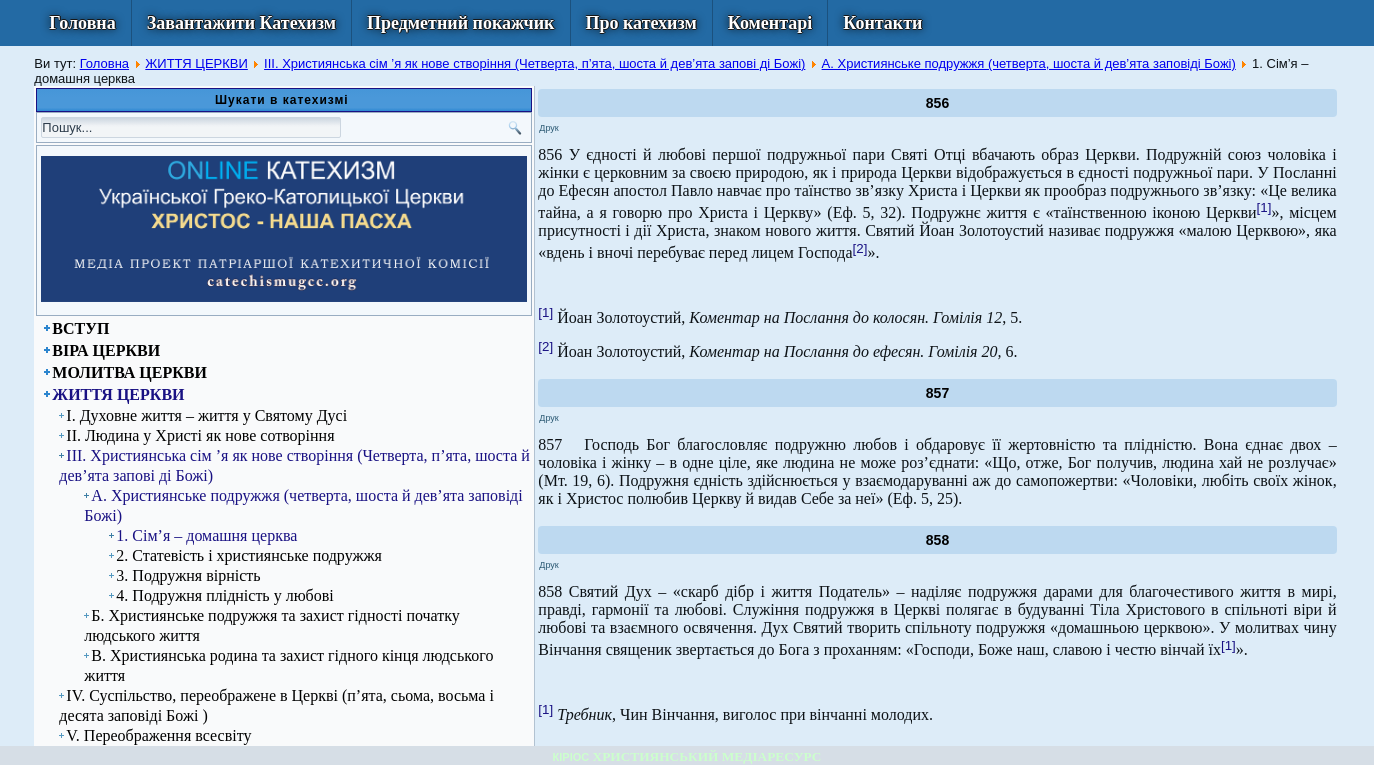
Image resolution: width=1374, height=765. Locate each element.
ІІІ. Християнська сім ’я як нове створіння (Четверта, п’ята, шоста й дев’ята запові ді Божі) (534, 63)
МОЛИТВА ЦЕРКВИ (129, 372)
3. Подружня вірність (188, 575)
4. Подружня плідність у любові (224, 595)
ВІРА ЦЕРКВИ (106, 350)
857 (937, 393)
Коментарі (770, 23)
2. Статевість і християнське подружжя (249, 555)
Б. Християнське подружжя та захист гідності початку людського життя (271, 625)
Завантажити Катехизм (241, 23)
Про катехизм (641, 23)
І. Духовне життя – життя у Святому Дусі (206, 415)
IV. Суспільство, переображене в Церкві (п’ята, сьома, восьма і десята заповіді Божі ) (276, 705)
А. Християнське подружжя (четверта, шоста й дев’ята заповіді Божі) (1029, 63)
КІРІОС (571, 757)
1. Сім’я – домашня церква (206, 535)
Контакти (882, 23)
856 (937, 103)
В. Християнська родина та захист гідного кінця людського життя (288, 665)
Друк (548, 128)
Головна (82, 23)
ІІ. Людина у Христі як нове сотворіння (200, 435)
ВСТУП (80, 328)
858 (937, 540)
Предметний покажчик (461, 23)
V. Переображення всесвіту (158, 735)
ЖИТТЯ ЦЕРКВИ (196, 63)
